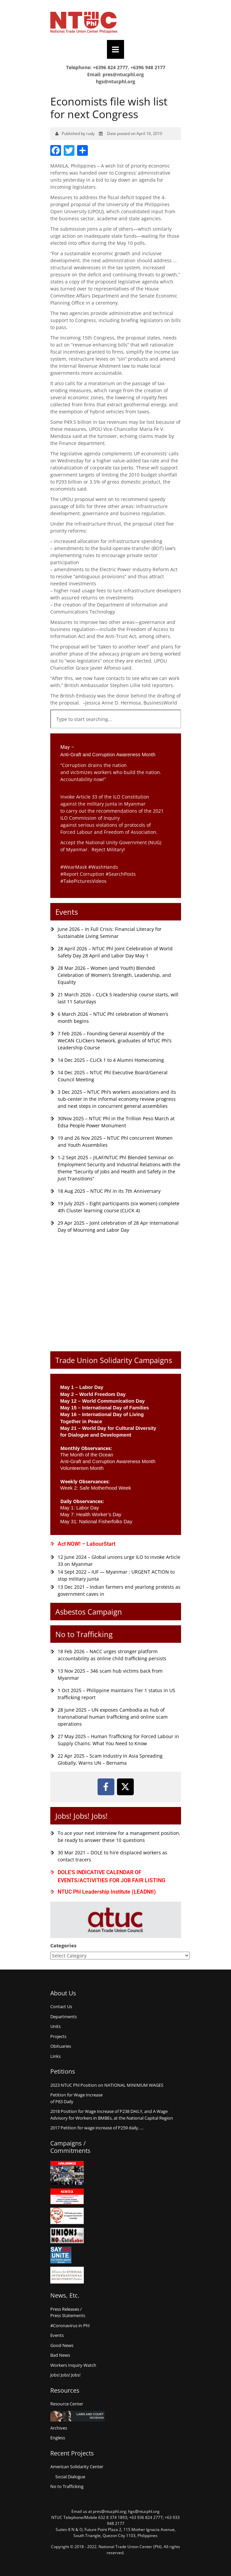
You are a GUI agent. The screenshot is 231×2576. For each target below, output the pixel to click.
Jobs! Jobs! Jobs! (81, 1816)
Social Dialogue (70, 2477)
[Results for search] (115, 732)
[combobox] (115, 719)
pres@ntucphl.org (123, 74)
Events (66, 912)
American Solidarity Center (76, 2467)
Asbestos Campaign (88, 1612)
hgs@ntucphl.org (115, 81)
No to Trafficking (84, 1634)
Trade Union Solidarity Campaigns (113, 1360)
